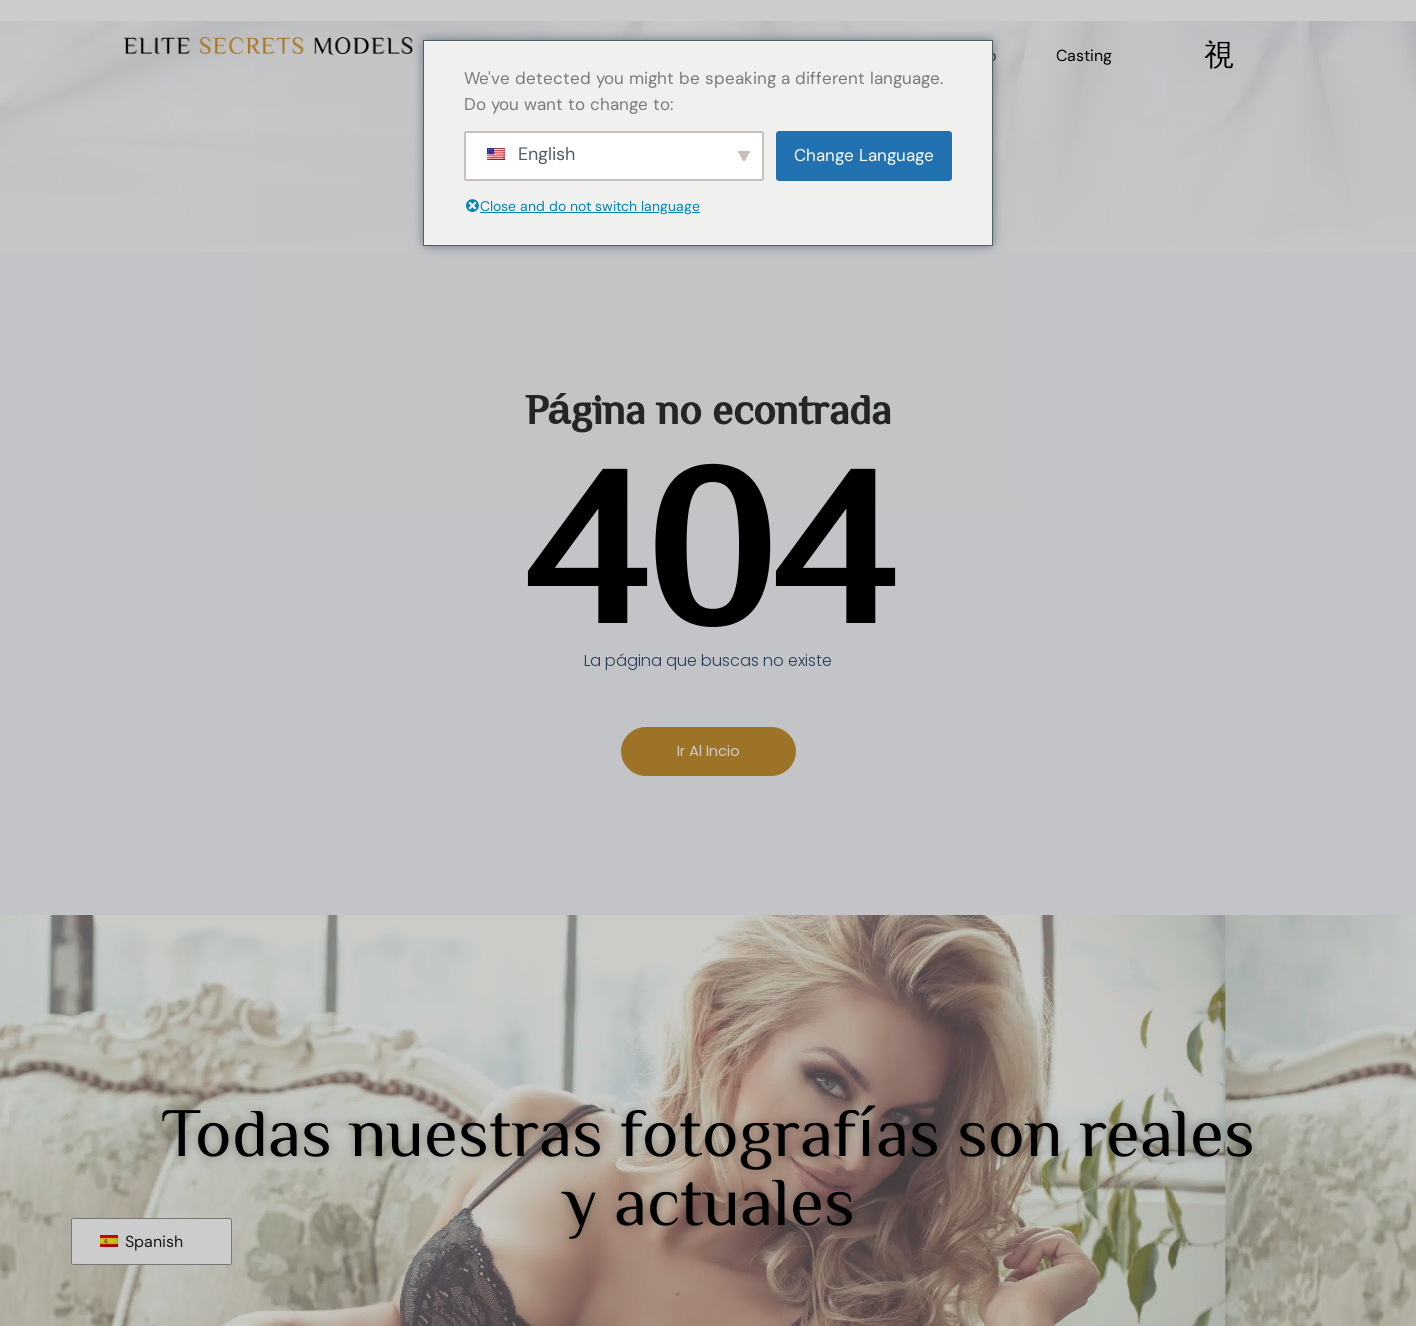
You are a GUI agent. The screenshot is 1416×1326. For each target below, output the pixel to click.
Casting (1084, 55)
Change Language (864, 155)
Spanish (141, 1241)
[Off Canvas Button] (1219, 55)
